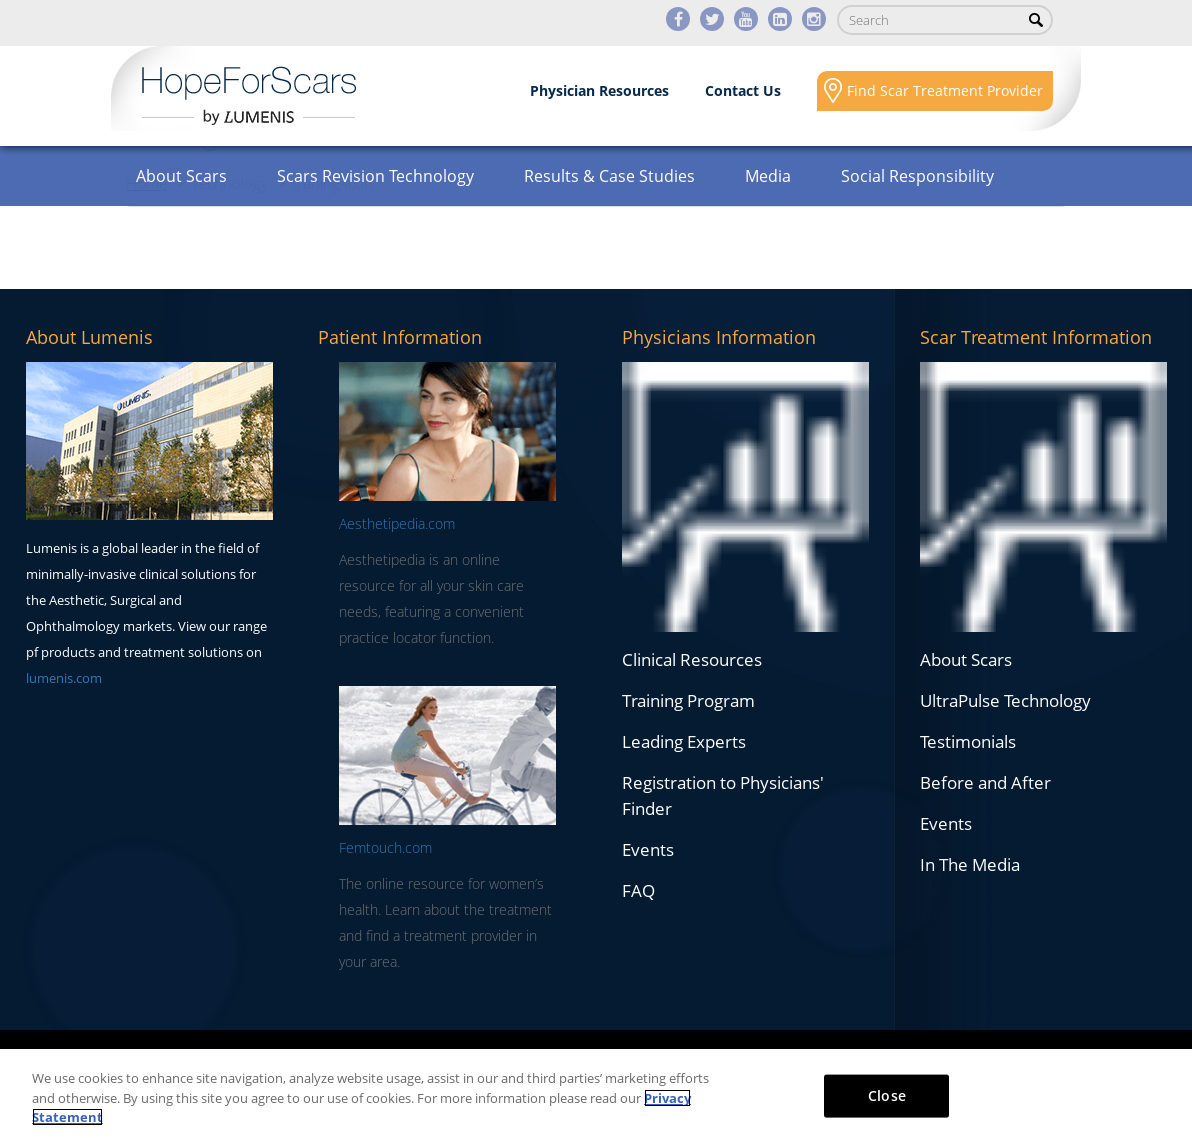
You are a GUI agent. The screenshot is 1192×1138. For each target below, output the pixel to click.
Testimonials (968, 741)
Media (768, 176)
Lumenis (249, 96)
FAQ (638, 890)
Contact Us (743, 90)
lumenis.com (64, 678)
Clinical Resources (692, 659)
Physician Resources (599, 90)
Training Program (688, 700)
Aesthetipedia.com (397, 523)
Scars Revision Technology (375, 176)
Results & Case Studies (609, 176)
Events (648, 849)
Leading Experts (684, 741)
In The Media (970, 864)
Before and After (985, 782)
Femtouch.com (385, 847)
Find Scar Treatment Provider (945, 90)
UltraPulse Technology (1005, 700)
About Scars (181, 176)
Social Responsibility (917, 176)
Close (887, 1094)
